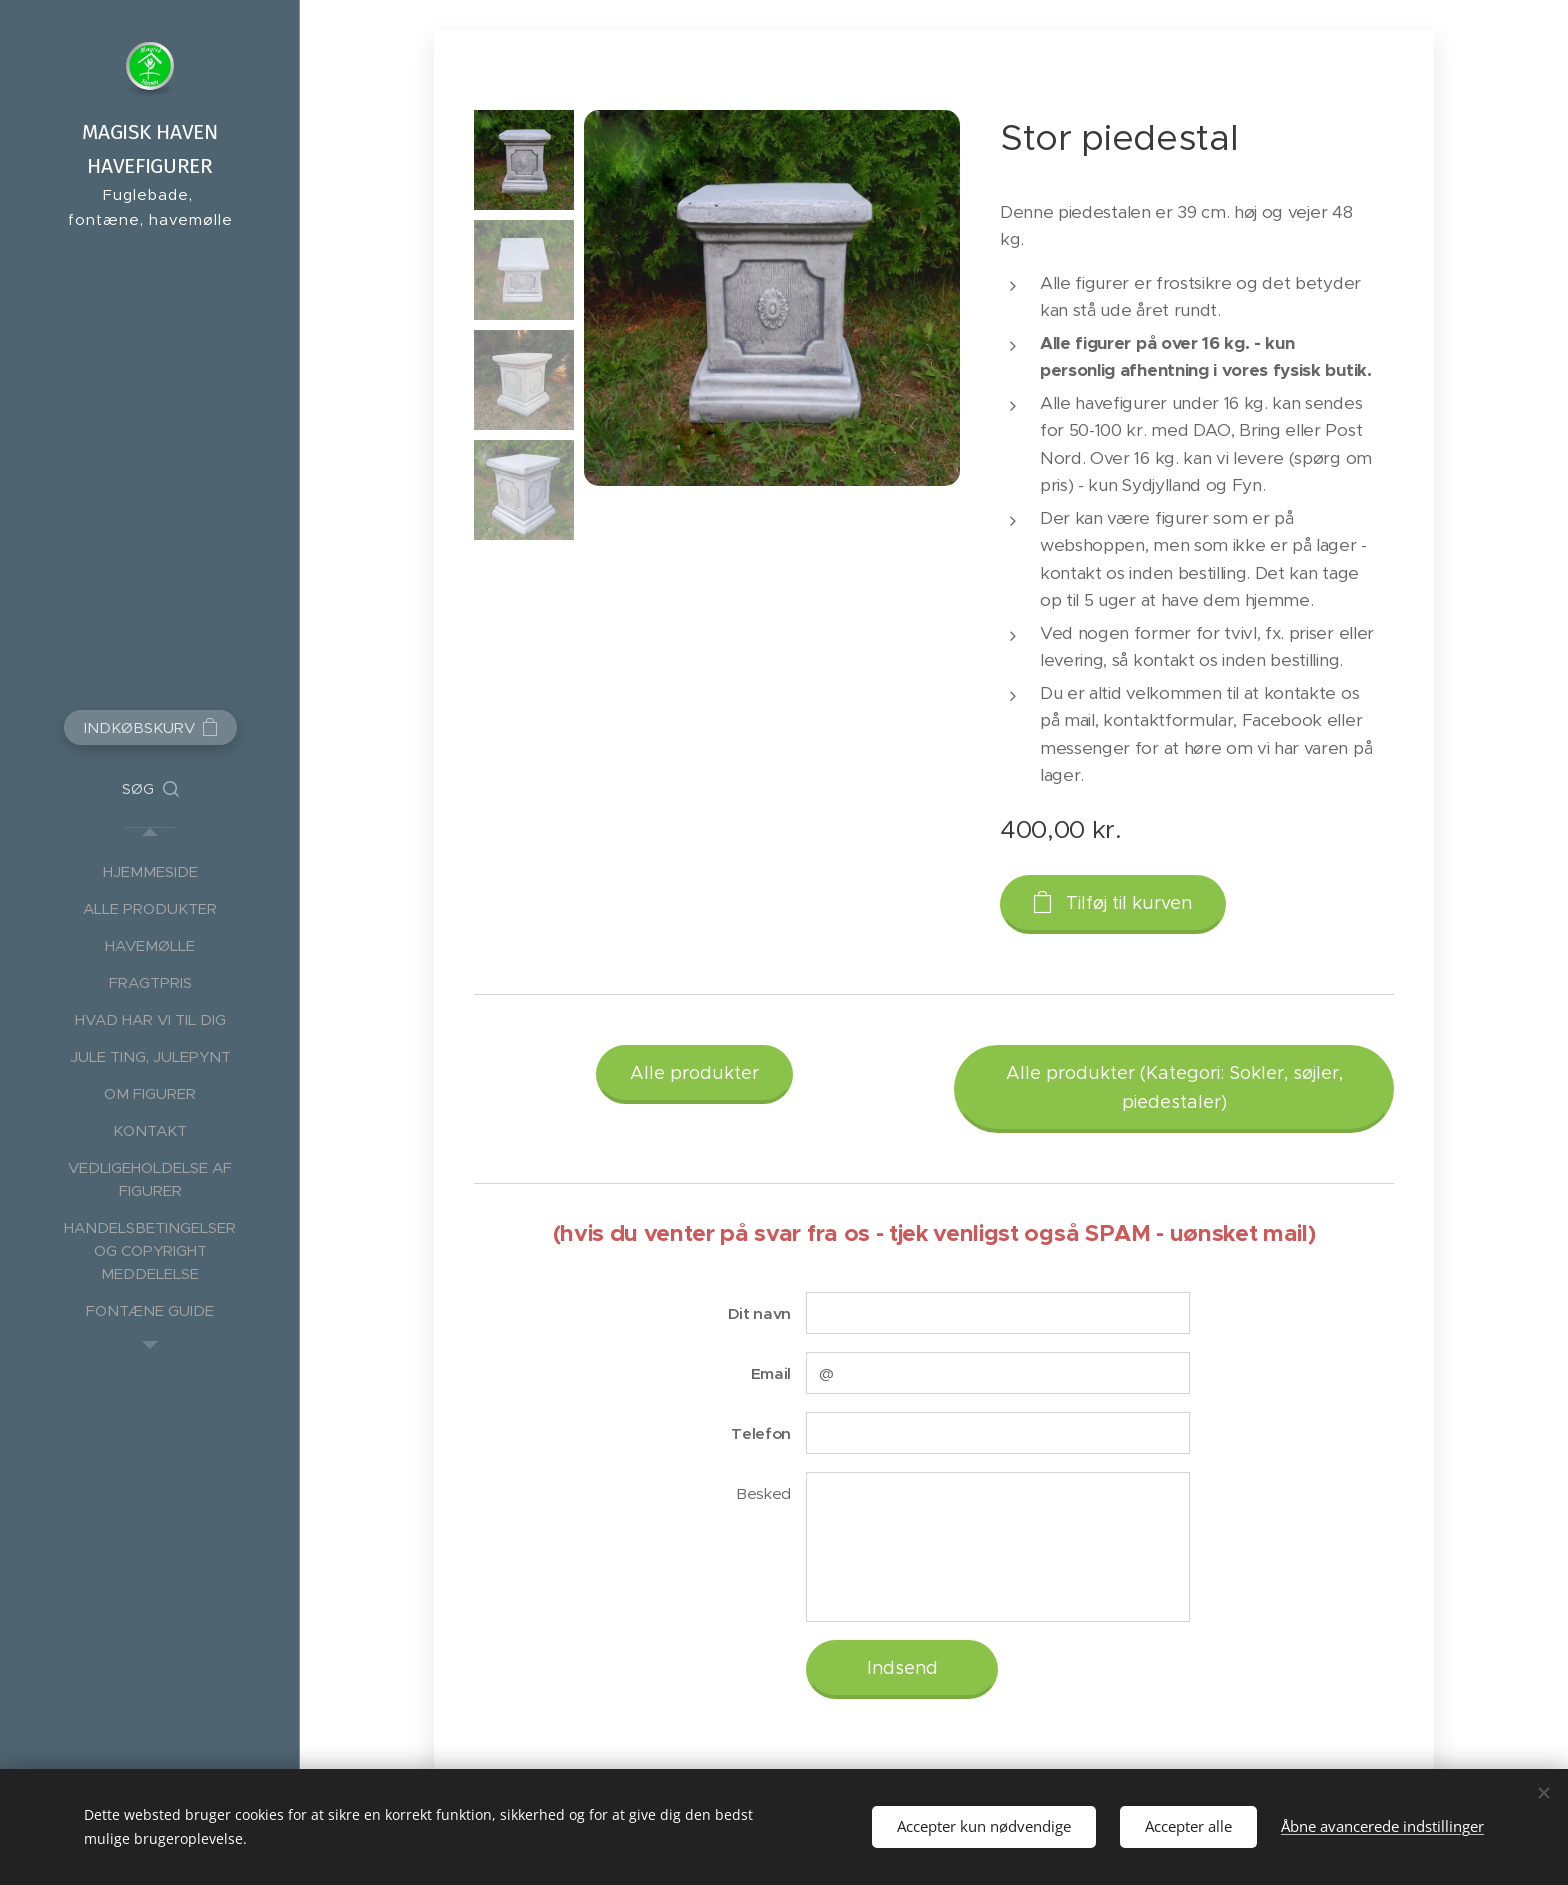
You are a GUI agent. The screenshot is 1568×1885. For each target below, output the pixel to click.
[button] (150, 789)
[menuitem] (150, 871)
